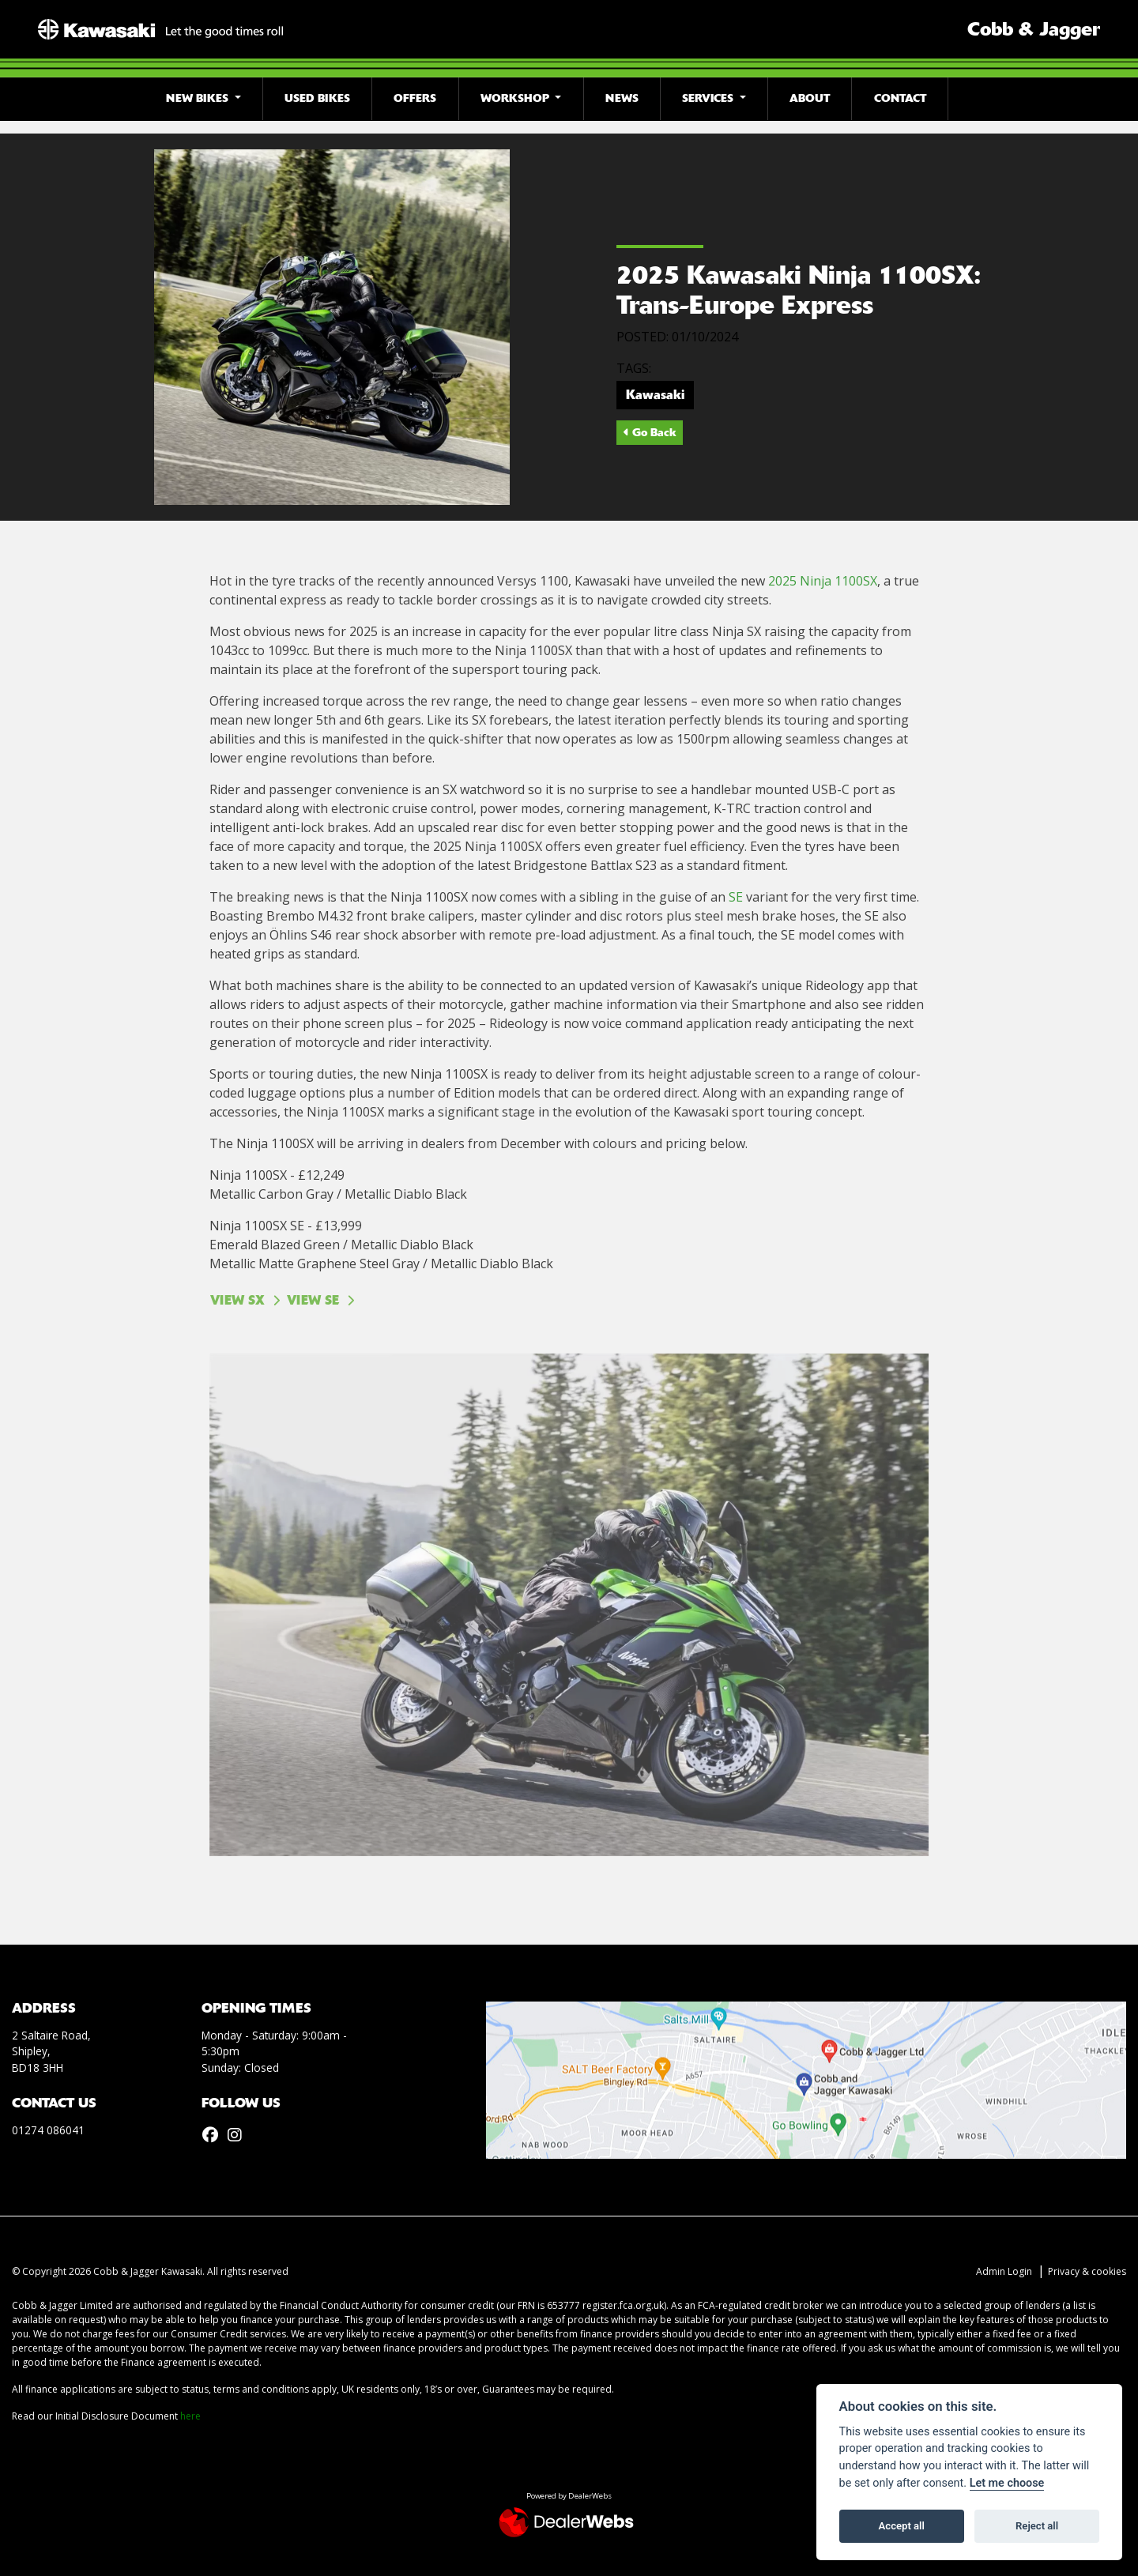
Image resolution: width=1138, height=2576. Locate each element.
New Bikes (199, 98)
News (622, 98)
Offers (415, 98)
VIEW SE (313, 1300)
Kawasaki (655, 394)
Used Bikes (317, 98)
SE (736, 897)
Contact (900, 98)
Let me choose (1007, 2483)
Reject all (1037, 2526)
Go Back (650, 432)
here (190, 2416)
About (809, 98)
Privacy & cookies (1087, 2271)
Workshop (516, 98)
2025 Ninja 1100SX (822, 580)
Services (709, 98)
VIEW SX (237, 1300)
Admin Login (1004, 2271)
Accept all (902, 2526)
